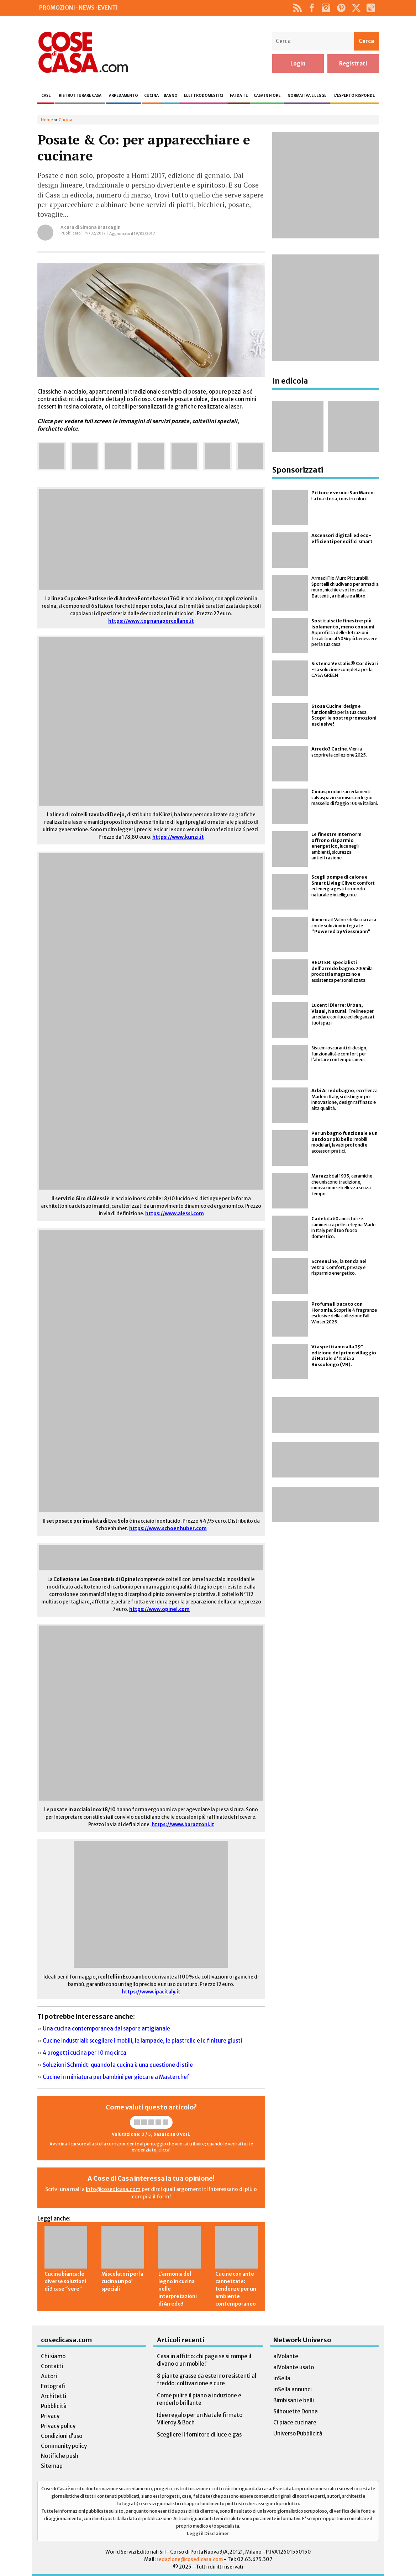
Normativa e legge (307, 95)
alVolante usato (293, 2367)
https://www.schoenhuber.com (168, 1529)
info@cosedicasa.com (113, 2189)
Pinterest (341, 8)
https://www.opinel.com (159, 1609)
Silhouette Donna (295, 2411)
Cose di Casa (82, 52)
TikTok (371, 8)
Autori (49, 2376)
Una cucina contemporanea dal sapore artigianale (106, 2028)
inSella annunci (292, 2389)
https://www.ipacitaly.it (151, 1992)
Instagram (326, 8)
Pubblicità (54, 2406)
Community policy (64, 2446)
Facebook (312, 8)
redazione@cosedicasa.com (190, 2559)
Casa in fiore (267, 95)
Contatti (52, 2366)
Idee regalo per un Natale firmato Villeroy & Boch (199, 2419)
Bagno (171, 95)
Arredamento (123, 95)
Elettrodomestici (203, 95)
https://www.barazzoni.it (183, 1825)
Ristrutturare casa (80, 95)
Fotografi (53, 2386)
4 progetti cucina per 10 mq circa (84, 2052)
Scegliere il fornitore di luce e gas (199, 2434)
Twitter (356, 8)
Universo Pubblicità (297, 2433)
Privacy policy (58, 2426)
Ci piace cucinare (294, 2422)
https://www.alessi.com (174, 1214)
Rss (298, 8)
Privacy (50, 2416)
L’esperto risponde (354, 95)
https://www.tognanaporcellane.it (151, 621)
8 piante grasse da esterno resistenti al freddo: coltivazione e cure (206, 2379)
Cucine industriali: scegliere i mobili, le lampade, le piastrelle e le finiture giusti (142, 2040)
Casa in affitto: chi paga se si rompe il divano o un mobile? (204, 2360)
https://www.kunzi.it (178, 837)
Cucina (151, 95)
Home (47, 119)
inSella (281, 2378)
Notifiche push (59, 2456)
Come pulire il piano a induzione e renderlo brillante (199, 2399)
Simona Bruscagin (100, 227)
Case (46, 95)
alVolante (285, 2356)
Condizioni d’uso (61, 2436)
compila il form (150, 2196)
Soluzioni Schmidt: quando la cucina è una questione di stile (118, 2064)
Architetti (53, 2396)
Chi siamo (53, 2356)
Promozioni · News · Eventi (78, 7)
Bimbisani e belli (293, 2400)
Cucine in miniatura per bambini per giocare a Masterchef (116, 2077)
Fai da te (239, 95)
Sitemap (52, 2465)
